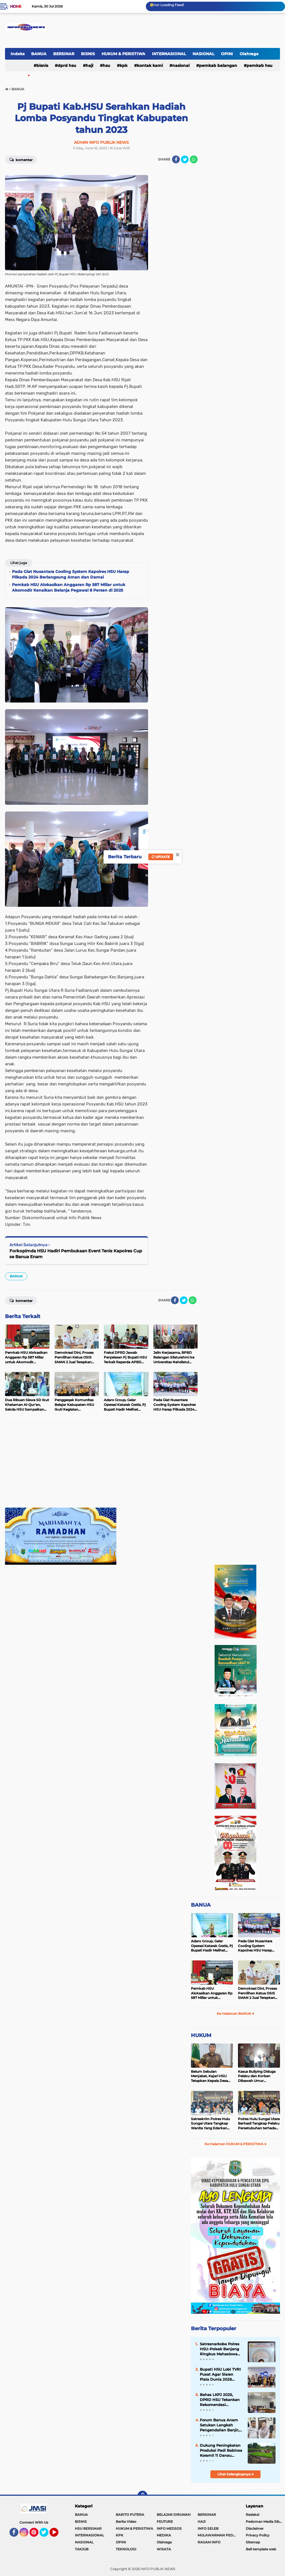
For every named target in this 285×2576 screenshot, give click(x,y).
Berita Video (126, 2521)
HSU (106, 65)
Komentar (21, 159)
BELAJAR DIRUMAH (174, 2514)
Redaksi (252, 2514)
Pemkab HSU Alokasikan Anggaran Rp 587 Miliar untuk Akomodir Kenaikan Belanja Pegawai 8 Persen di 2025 (211, 1993)
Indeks (17, 53)
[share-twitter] (185, 159)
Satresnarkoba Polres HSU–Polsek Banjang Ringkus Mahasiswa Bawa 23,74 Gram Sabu (221, 2349)
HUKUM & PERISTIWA (123, 53)
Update (161, 857)
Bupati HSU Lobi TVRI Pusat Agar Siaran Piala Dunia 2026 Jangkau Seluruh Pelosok (220, 2374)
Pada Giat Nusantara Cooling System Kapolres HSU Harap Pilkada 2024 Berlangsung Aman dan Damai (258, 1946)
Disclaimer (255, 2528)
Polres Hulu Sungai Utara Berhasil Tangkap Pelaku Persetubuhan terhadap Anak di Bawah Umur (259, 2124)
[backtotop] (142, 2496)
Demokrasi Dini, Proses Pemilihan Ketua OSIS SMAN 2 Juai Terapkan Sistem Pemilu (257, 1993)
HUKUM (201, 2035)
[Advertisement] (101, 1469)
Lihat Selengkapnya (235, 2474)
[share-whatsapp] (194, 159)
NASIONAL (203, 53)
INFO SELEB (208, 2528)
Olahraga (249, 53)
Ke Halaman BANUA (235, 2013)
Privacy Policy (257, 2535)
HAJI (89, 65)
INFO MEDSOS (169, 2528)
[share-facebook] (176, 159)
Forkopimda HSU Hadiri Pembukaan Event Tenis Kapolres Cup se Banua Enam (75, 1253)
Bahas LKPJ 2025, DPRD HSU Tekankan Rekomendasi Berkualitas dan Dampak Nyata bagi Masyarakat (220, 2399)
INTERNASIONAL (169, 53)
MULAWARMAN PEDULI (218, 2535)
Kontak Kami (150, 65)
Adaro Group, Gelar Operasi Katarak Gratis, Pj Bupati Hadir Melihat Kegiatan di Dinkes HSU (212, 1946)
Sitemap (253, 2542)
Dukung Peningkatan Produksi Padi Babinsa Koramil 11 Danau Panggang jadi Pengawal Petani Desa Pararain (221, 2450)
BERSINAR (63, 53)
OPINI (227, 53)
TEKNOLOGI (126, 2549)
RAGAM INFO (209, 2542)
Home (15, 6)
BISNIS (88, 53)
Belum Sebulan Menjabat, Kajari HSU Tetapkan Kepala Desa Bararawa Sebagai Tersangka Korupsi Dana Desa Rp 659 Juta (211, 2076)
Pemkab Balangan (218, 65)
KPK (123, 65)
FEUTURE (165, 2521)
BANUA (38, 53)
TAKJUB (82, 2549)
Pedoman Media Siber (264, 2521)
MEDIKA (164, 2535)
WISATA (164, 2549)
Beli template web (261, 2549)
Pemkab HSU (259, 65)
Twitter (46, 2535)
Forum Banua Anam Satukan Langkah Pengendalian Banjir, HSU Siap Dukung (219, 2425)
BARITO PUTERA (130, 2514)
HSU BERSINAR (88, 2528)
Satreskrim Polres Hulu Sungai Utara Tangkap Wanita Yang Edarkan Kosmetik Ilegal (210, 2124)
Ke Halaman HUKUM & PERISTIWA (236, 2144)
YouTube (58, 2535)
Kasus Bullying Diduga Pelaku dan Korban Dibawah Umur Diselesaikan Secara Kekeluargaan (257, 2076)
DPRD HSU (67, 65)
